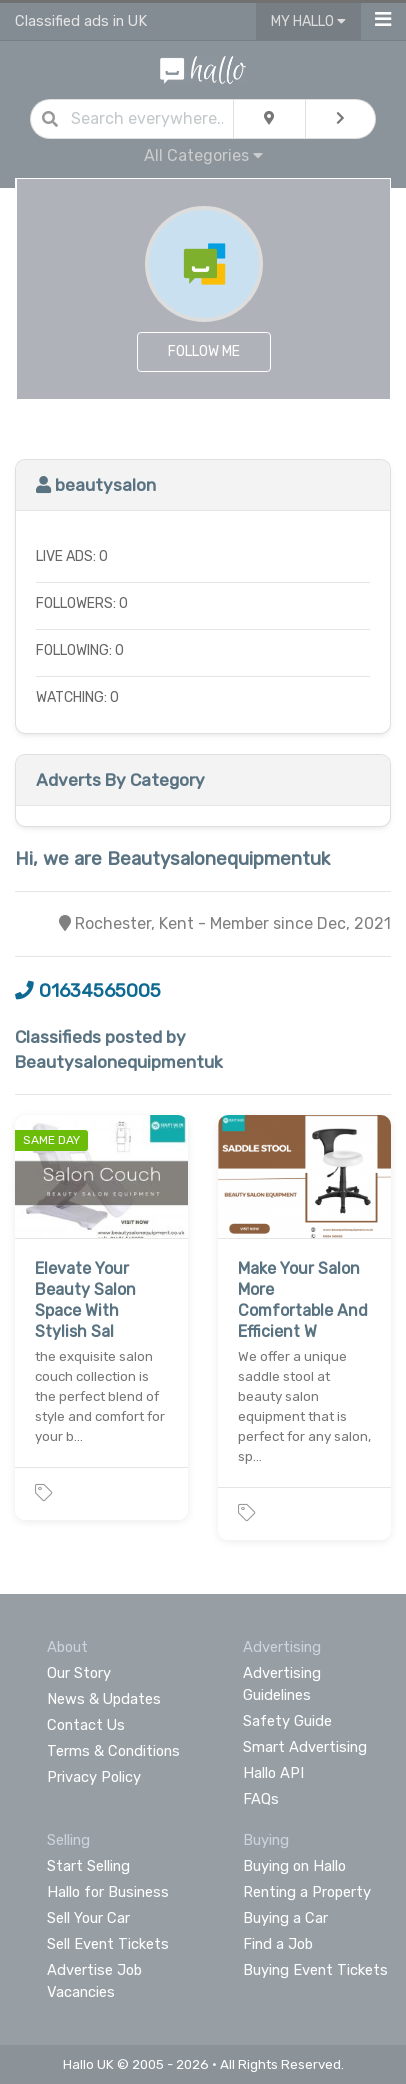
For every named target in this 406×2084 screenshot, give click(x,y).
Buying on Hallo (294, 1866)
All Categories (203, 155)
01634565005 (88, 991)
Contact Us (86, 1725)
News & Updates (104, 1699)
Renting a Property (307, 1892)
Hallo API (273, 1773)
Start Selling (88, 1866)
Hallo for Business (108, 1892)
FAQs (261, 1799)
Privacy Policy (94, 1777)
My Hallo (308, 21)
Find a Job (278, 1944)
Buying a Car (285, 1918)
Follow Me (204, 351)
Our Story (79, 1673)
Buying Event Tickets (315, 1970)
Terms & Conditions (113, 1751)
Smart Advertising (305, 1747)
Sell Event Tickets (108, 1944)
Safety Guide (287, 1721)
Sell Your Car (88, 1918)
